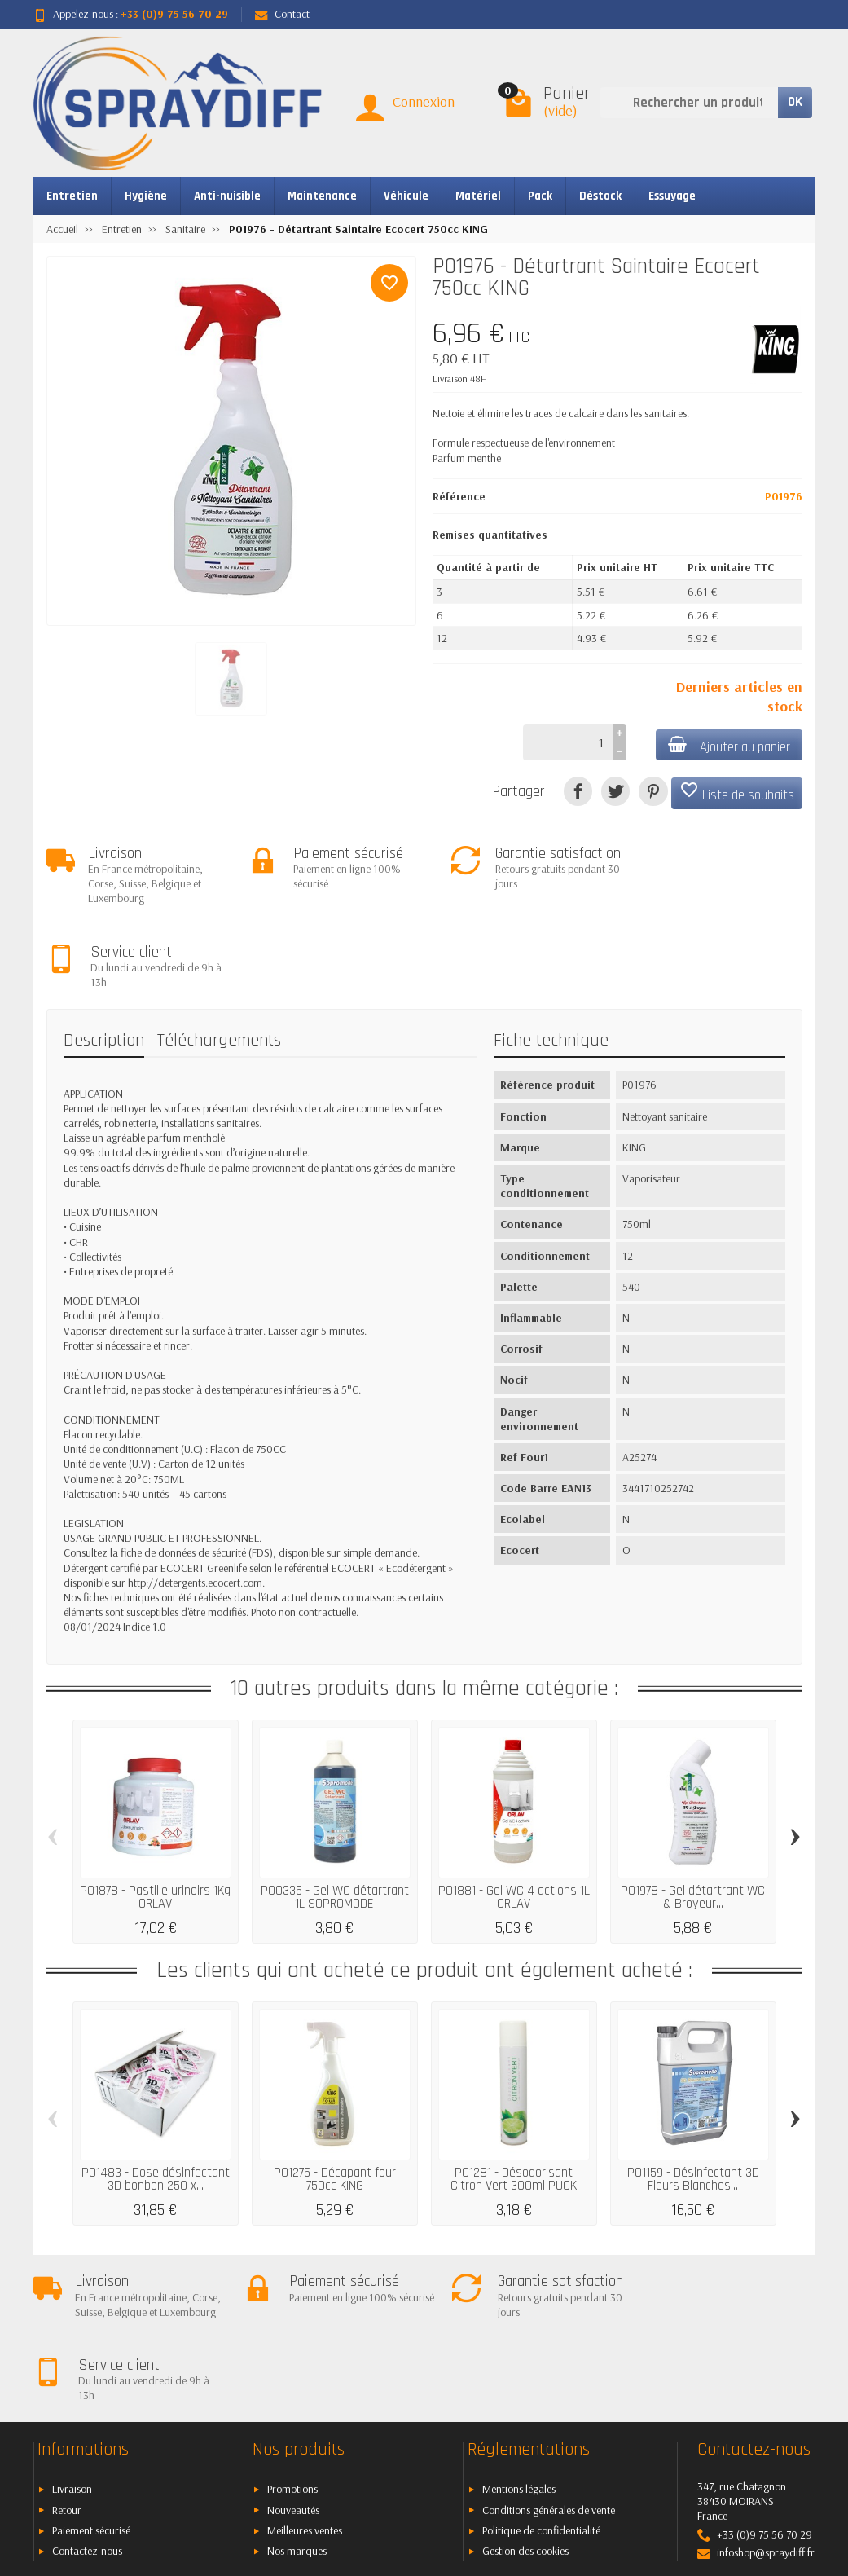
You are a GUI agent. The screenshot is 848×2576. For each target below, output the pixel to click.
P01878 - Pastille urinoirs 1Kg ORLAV (155, 1814)
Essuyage (672, 196)
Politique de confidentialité (541, 2379)
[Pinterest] (653, 791)
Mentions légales (519, 2338)
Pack (540, 196)
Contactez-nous (87, 2400)
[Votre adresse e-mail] (387, 2463)
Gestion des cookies (525, 2400)
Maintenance (322, 196)
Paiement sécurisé (91, 2379)
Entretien (72, 196)
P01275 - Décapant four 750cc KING (335, 2096)
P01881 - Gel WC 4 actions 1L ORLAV (514, 1814)
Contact (282, 14)
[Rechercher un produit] (689, 102)
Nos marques (297, 2400)
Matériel (478, 196)
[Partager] (578, 791)
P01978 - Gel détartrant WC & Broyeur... (693, 1814)
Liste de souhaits (736, 792)
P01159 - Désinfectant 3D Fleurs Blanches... (693, 2096)
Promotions (292, 2338)
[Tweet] (615, 791)
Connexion (424, 101)
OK (795, 102)
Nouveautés (293, 2358)
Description (104, 957)
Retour (66, 2358)
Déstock (600, 196)
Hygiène (146, 196)
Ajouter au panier (728, 746)
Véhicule (406, 196)
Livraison (72, 2338)
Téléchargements (219, 957)
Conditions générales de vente (548, 2358)
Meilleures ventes (304, 2379)
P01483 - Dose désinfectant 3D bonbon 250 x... (155, 2096)
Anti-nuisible (227, 196)
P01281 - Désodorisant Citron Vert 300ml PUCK (513, 2096)
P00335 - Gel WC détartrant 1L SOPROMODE (335, 1814)
